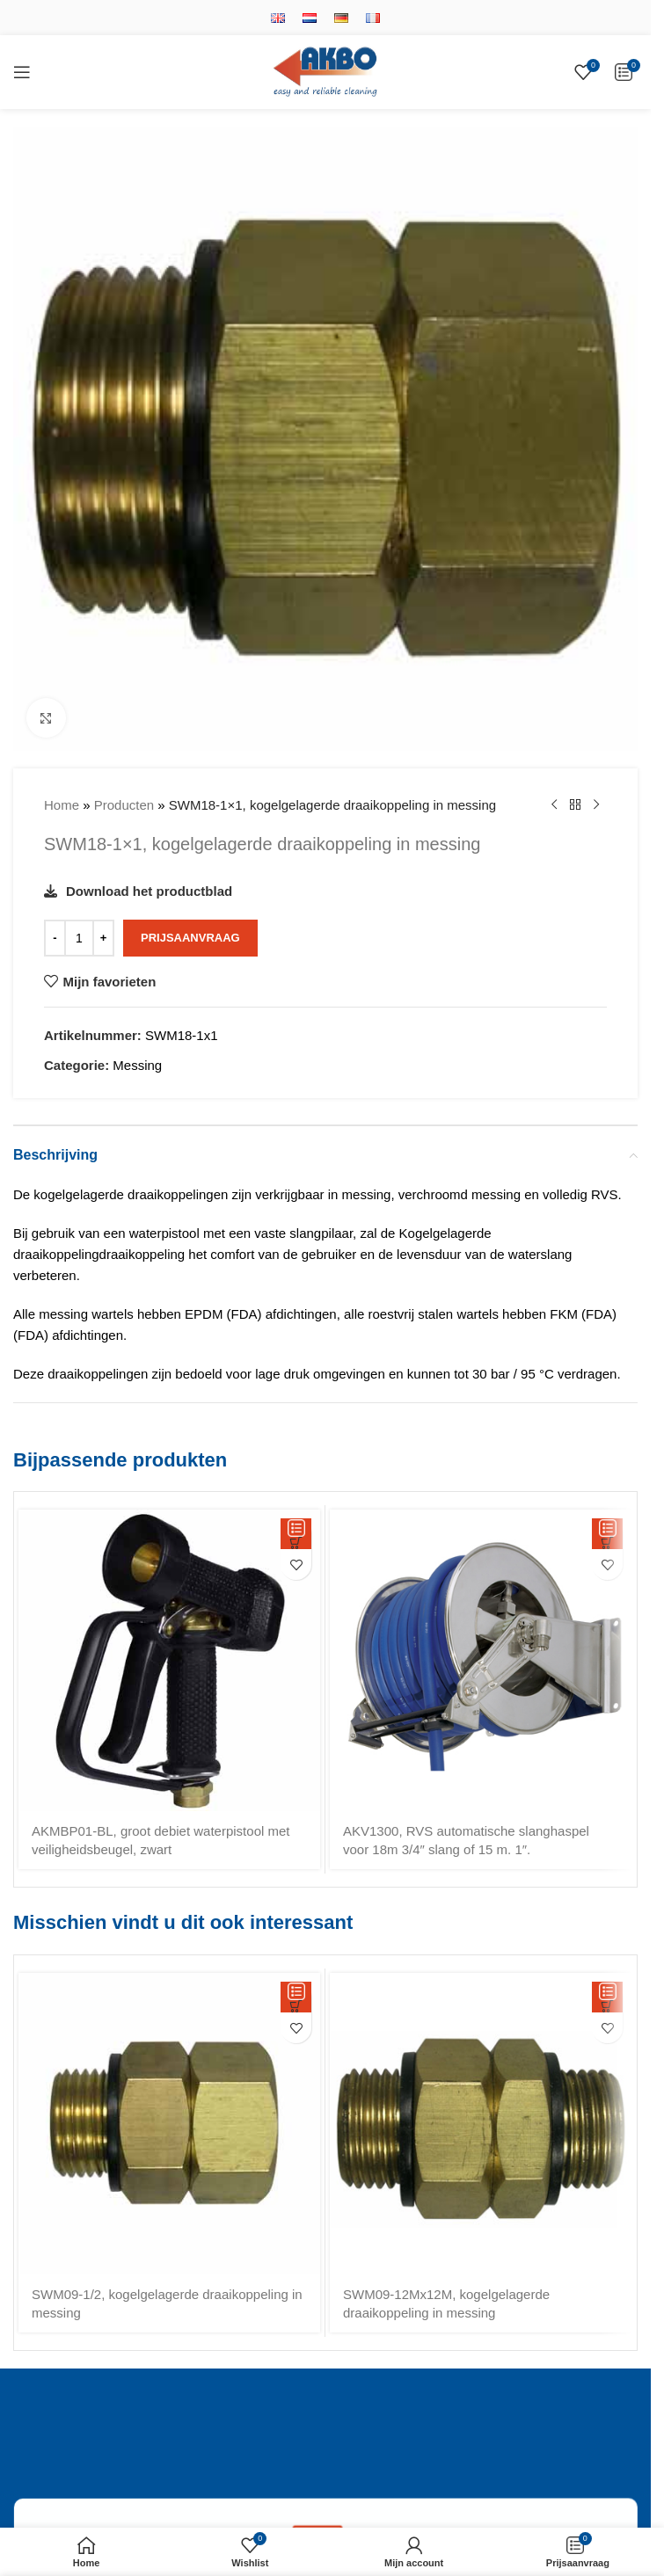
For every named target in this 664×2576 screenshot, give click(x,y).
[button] (296, 1533)
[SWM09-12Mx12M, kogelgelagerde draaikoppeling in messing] (480, 2123)
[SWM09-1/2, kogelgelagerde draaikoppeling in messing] (169, 2123)
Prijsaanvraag (190, 937)
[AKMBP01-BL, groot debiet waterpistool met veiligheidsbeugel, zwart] (169, 1660)
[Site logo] (326, 70)
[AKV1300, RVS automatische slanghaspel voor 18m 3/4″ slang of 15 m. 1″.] (480, 1660)
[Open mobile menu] (22, 72)
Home (61, 804)
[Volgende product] (596, 805)
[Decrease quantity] (55, 938)
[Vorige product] (554, 805)
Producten (124, 804)
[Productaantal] (79, 938)
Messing (137, 1065)
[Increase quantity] (103, 938)
